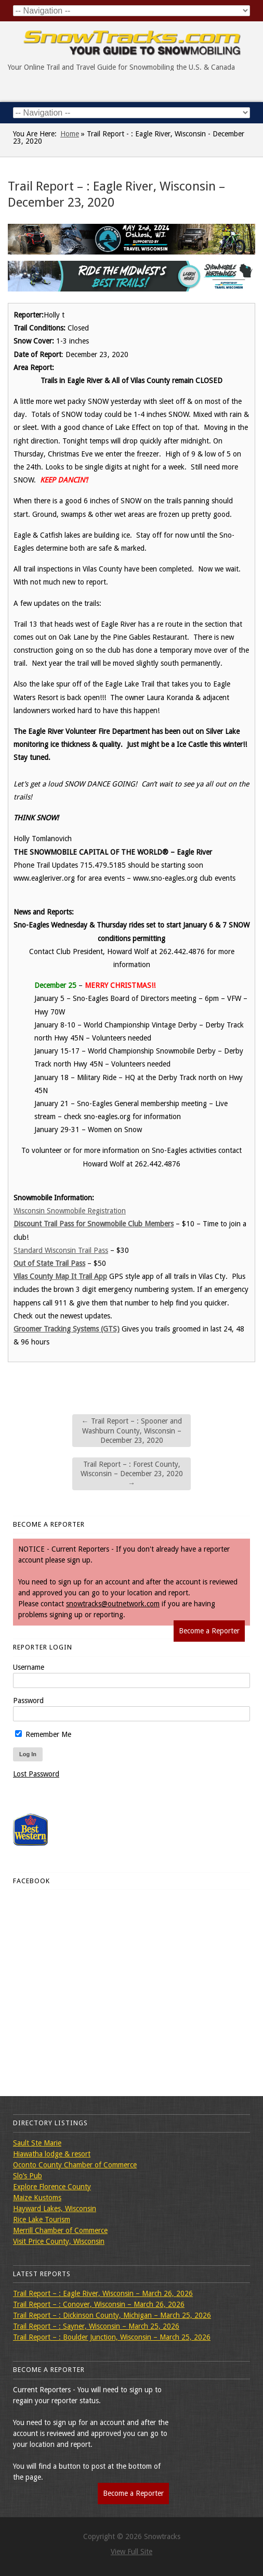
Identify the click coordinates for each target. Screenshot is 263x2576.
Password (28, 1700)
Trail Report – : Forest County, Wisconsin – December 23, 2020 (132, 1473)
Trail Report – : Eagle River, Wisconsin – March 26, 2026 (103, 2293)
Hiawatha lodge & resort (51, 2154)
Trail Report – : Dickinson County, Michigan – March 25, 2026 (112, 2315)
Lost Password (36, 1774)
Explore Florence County (52, 2186)
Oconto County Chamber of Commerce (75, 2165)
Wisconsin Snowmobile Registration (70, 1211)
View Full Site (131, 2551)
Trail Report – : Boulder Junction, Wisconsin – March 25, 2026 (112, 2337)
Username (28, 1667)
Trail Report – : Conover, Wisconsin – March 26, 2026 (99, 2304)
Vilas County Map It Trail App (60, 1276)
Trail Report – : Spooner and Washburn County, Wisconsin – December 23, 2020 (132, 1430)
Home (69, 134)
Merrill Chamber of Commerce (60, 2230)
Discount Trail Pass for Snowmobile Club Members (94, 1224)
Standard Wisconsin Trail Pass (61, 1250)
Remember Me (43, 1734)
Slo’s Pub (27, 2176)
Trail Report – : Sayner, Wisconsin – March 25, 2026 (96, 2326)
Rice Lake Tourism (41, 2219)
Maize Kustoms (37, 2197)
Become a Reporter (209, 1631)
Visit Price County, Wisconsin (58, 2241)
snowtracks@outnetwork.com (113, 1604)
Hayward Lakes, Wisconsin (54, 2208)
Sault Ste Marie (37, 2143)
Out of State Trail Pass (49, 1263)
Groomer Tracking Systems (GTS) (67, 1329)
